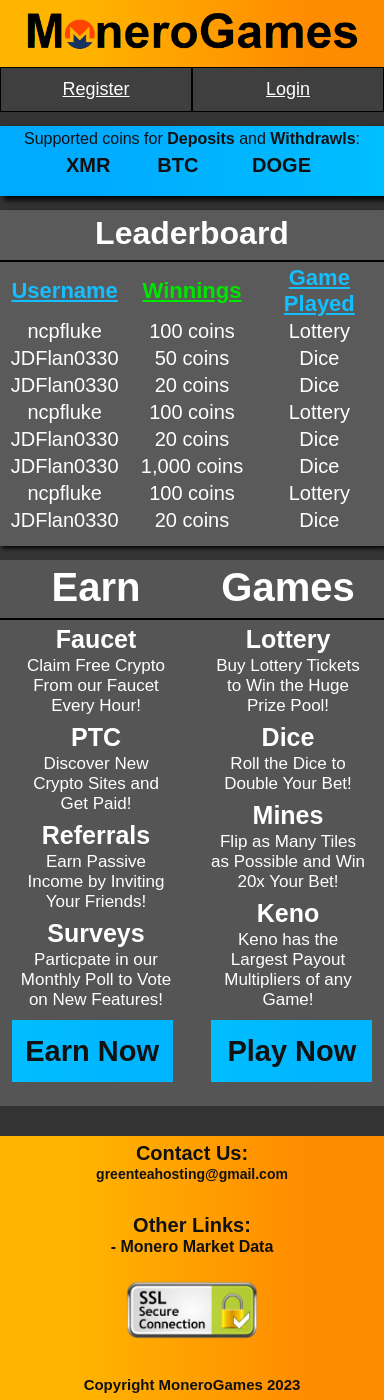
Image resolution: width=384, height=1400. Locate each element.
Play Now (291, 1051)
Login (288, 89)
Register (95, 89)
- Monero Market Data (192, 1246)
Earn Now (92, 1051)
